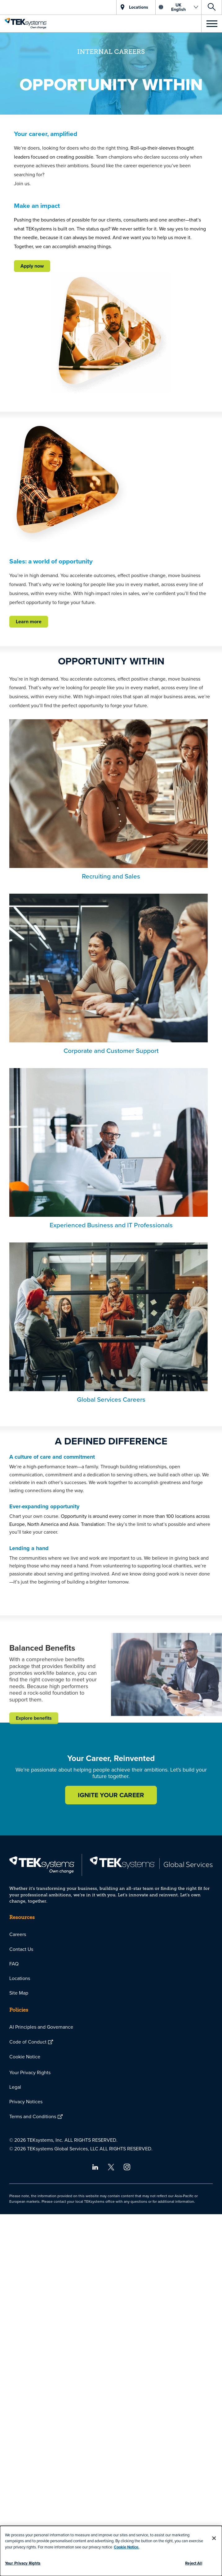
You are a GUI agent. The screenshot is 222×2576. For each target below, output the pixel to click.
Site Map (18, 1992)
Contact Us (21, 1949)
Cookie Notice (24, 2056)
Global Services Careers (111, 1399)
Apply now (32, 265)
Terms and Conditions (32, 2116)
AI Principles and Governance (41, 2026)
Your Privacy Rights (30, 2072)
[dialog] (111, 2551)
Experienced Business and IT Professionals (111, 1224)
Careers (17, 1934)
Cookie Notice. (126, 2547)
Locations (19, 1978)
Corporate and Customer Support (111, 1050)
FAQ (14, 1963)
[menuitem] (111, 1934)
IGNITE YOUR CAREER (111, 1795)
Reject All (193, 2563)
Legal (15, 2086)
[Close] (214, 2538)
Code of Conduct (28, 2041)
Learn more (29, 621)
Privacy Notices (25, 2101)
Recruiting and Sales (111, 876)
